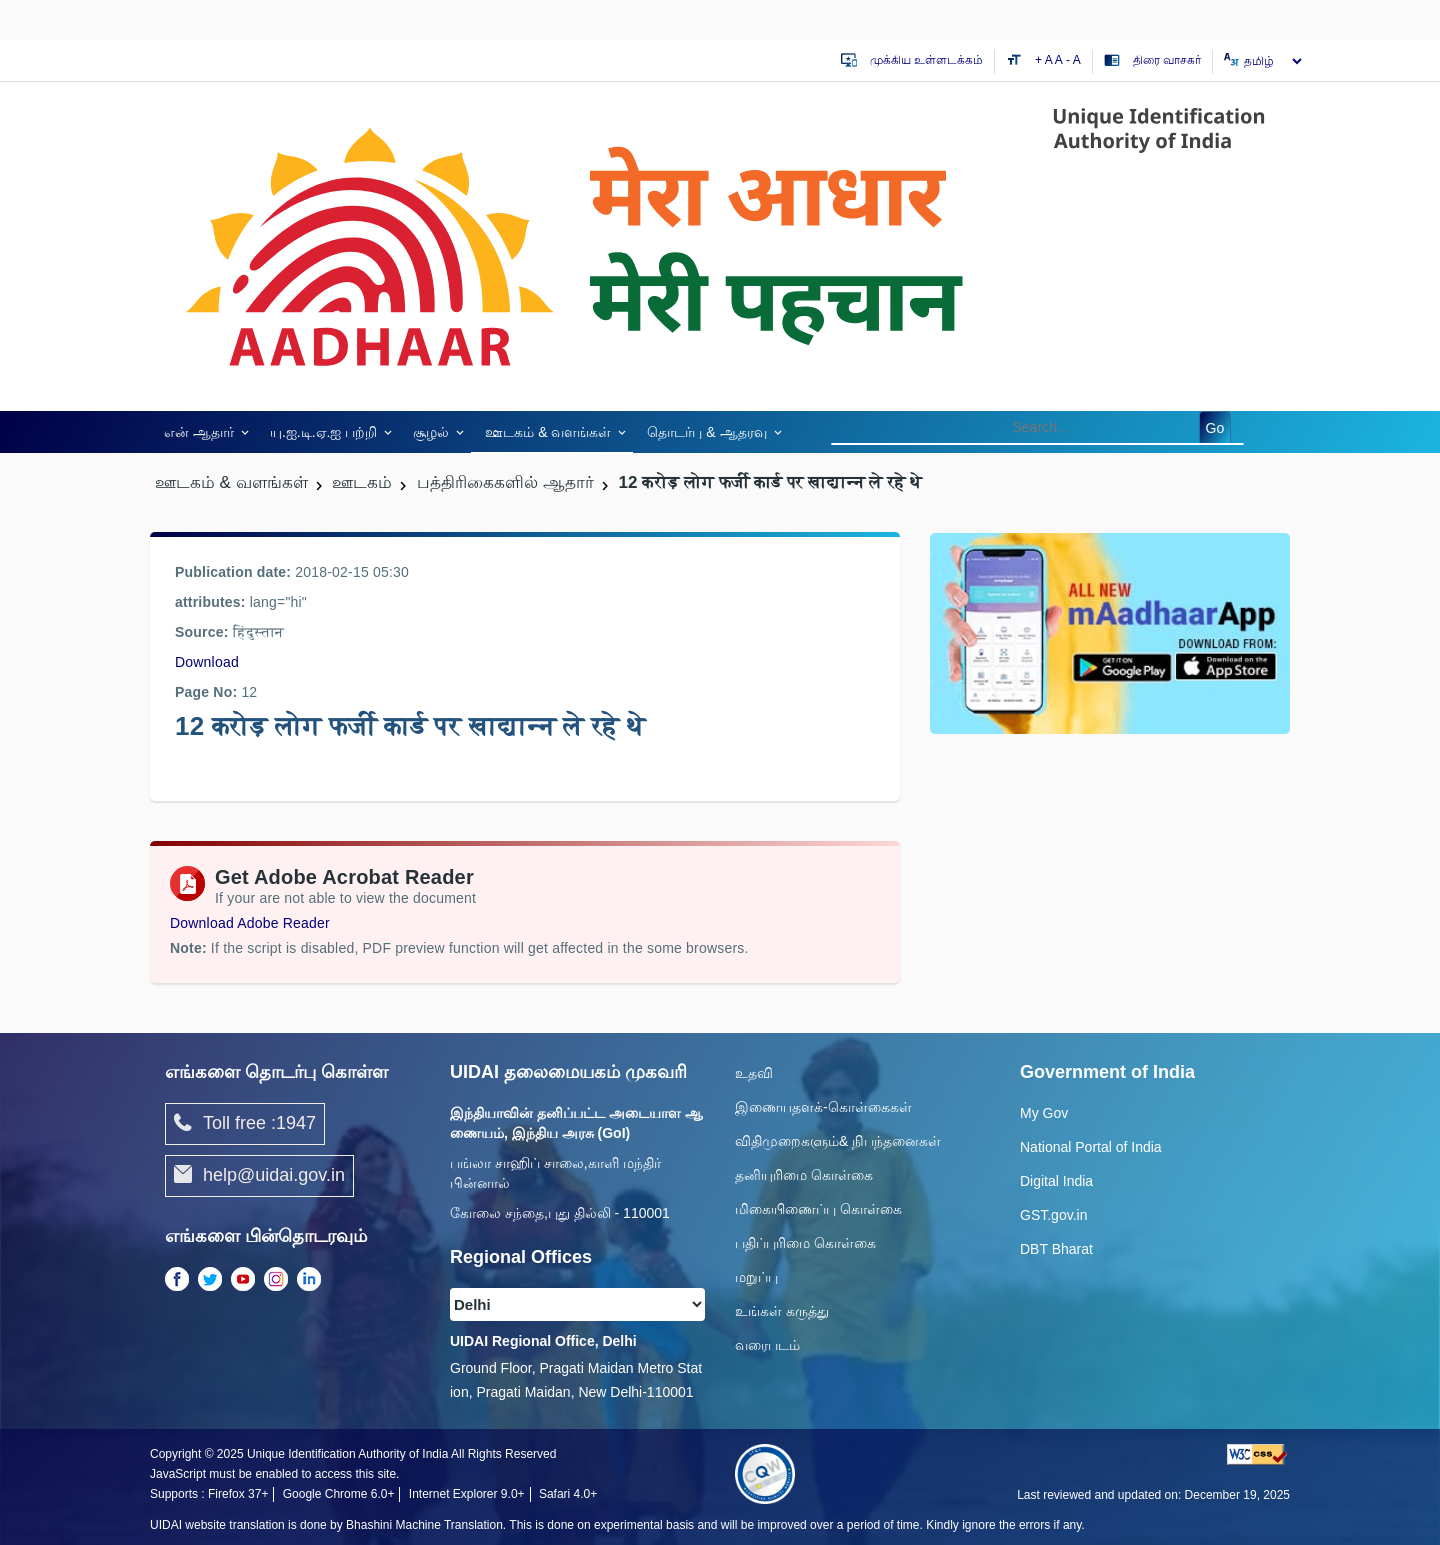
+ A (1045, 60)
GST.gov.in (1053, 1215)
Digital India (1056, 1181)
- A (1073, 60)
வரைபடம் (767, 1345)
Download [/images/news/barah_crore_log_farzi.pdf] (207, 662)
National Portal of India (1091, 1147)
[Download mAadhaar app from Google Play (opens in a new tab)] (1110, 632)
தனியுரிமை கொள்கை (804, 1175)
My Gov (1044, 1113)
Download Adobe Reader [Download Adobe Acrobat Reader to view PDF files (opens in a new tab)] (250, 923)
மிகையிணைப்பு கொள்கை (818, 1209)
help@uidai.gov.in (259, 1176)
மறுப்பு (756, 1277)
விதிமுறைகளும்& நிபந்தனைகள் (838, 1141)
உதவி (754, 1073)
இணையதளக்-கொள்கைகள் (823, 1107)
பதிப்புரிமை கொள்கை (805, 1243)
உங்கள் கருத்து (782, 1311)
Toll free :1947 (245, 1124)
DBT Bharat (1056, 1249)
